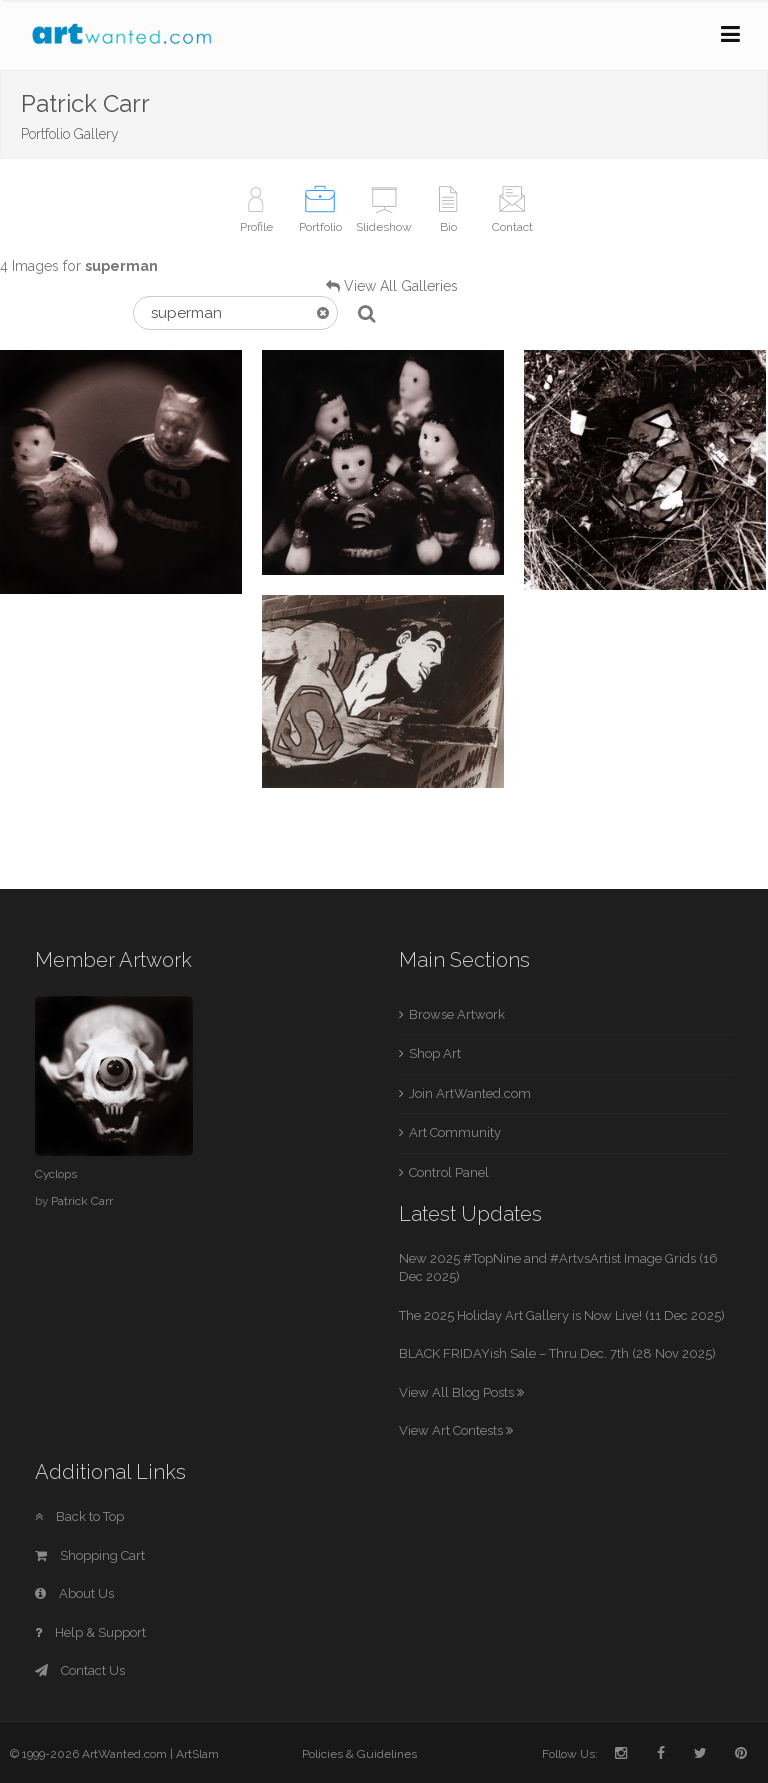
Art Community (455, 1132)
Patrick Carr (82, 1201)
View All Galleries (401, 286)
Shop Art (435, 1053)
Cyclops (56, 1174)
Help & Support (90, 1632)
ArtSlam (197, 1754)
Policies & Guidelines (359, 1754)
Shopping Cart (90, 1555)
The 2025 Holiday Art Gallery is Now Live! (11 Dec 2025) (562, 1315)
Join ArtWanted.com (470, 1093)
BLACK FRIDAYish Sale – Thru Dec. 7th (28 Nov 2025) (557, 1353)
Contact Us (80, 1670)
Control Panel (449, 1172)
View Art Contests (456, 1430)
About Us (74, 1593)
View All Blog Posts (461, 1392)
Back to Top (79, 1516)
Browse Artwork (457, 1014)
